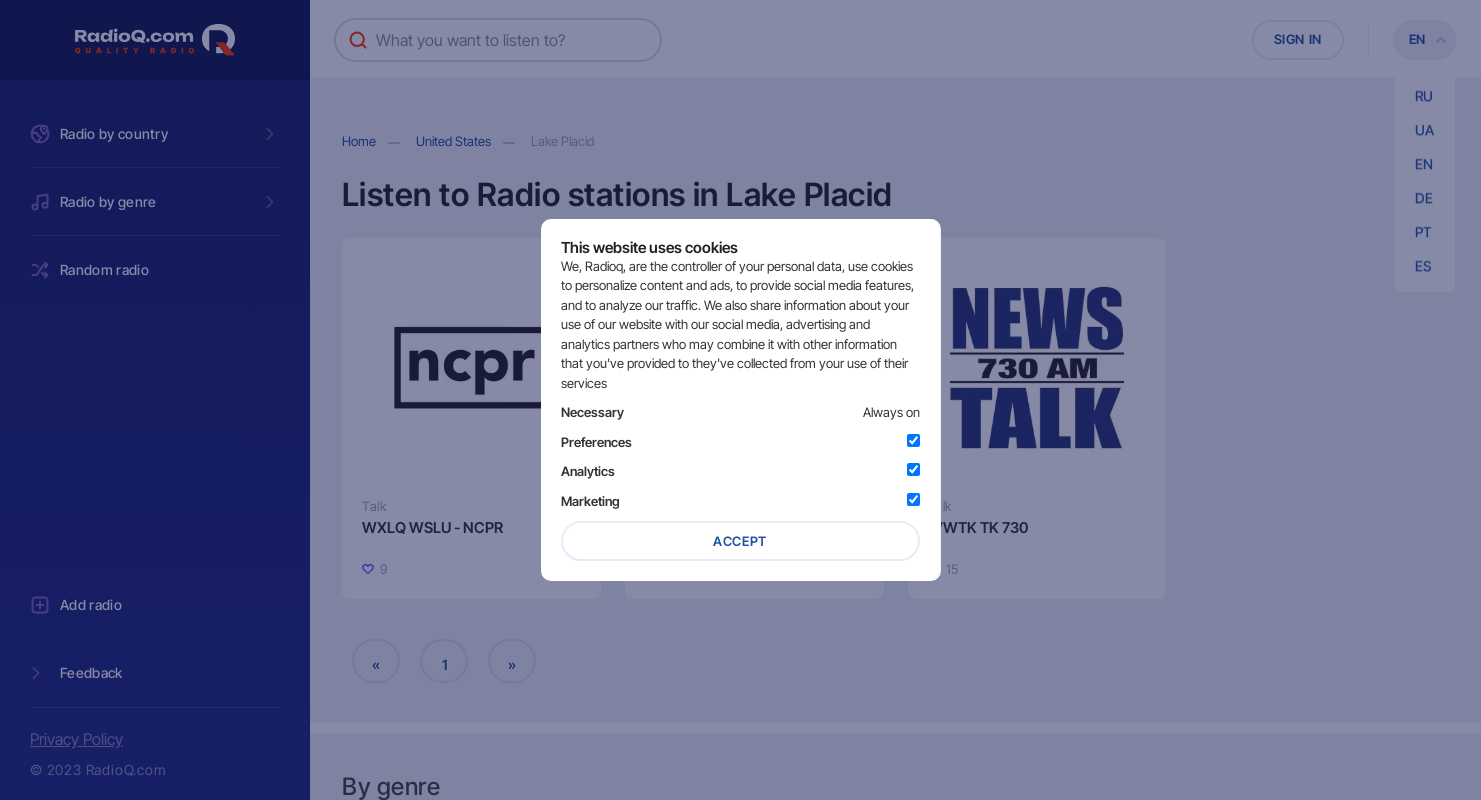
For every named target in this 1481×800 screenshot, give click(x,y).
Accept (740, 541)
